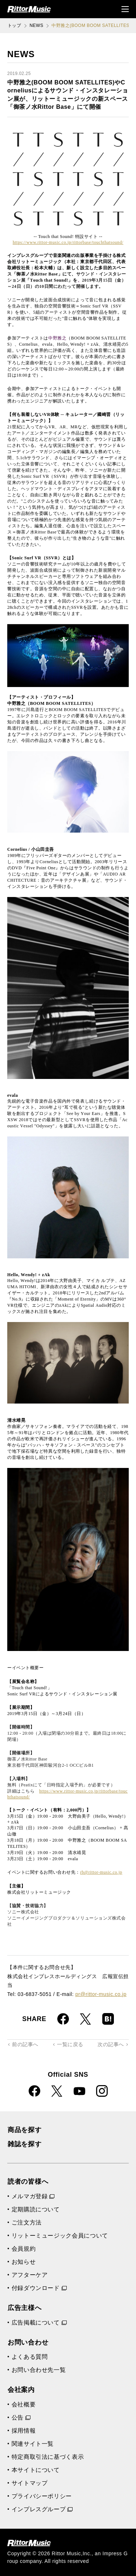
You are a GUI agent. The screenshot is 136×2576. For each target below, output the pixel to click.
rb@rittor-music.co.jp (101, 1872)
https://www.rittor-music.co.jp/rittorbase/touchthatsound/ (68, 242)
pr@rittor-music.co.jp (101, 1994)
